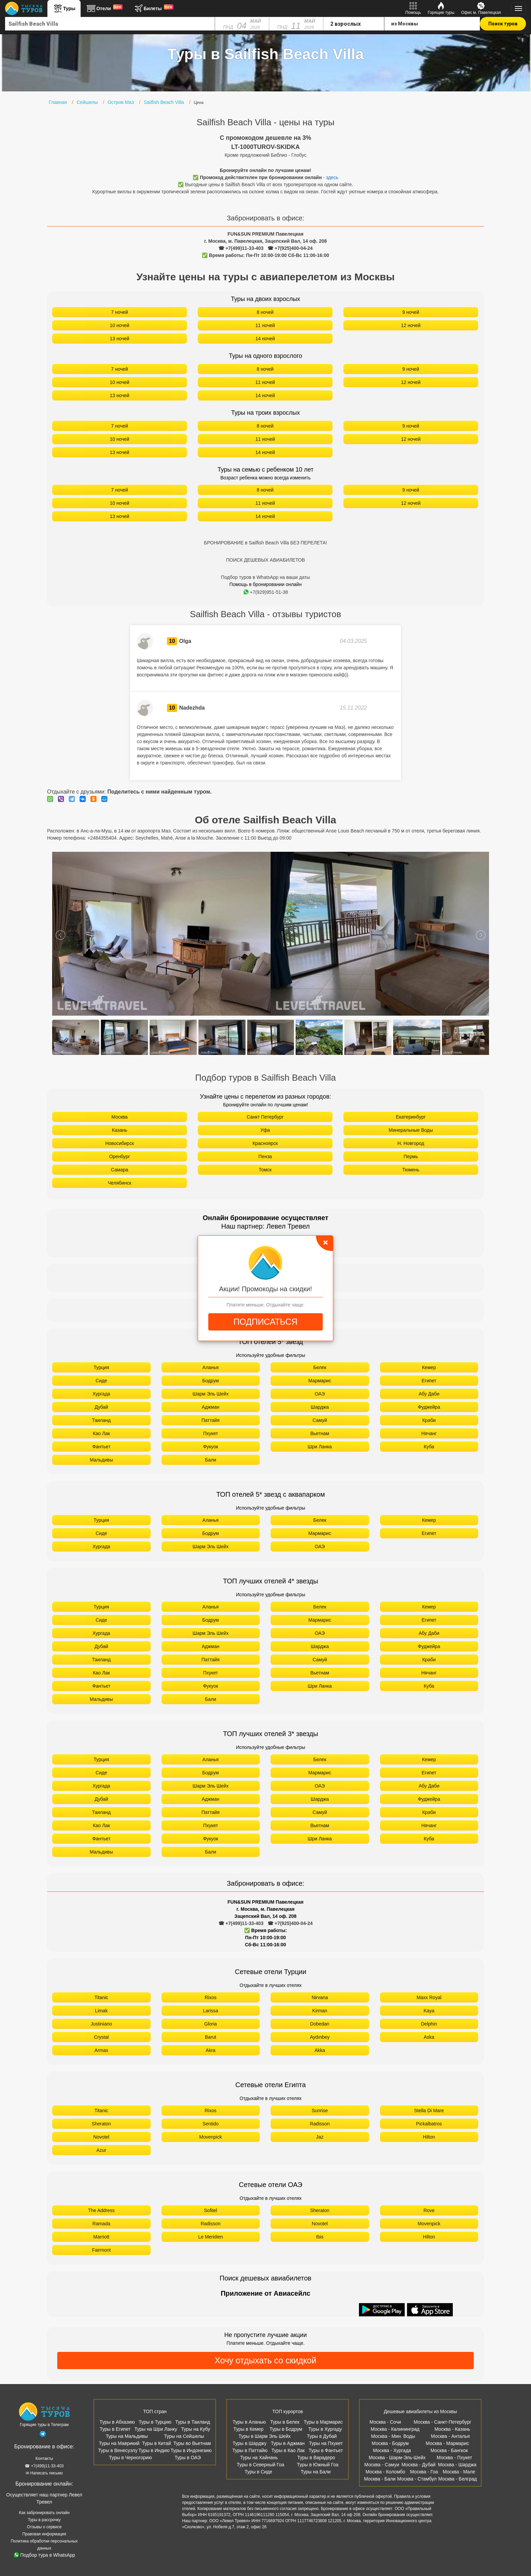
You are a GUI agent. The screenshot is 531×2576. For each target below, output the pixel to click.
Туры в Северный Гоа (260, 2464)
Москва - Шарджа (457, 2464)
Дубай (101, 1407)
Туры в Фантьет (326, 2450)
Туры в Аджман (288, 2443)
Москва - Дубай (419, 2464)
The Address (101, 2210)
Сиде (101, 1380)
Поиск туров (502, 23)
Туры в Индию (154, 2450)
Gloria (210, 2024)
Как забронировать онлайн (44, 2512)
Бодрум (210, 1380)
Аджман (210, 1407)
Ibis (319, 2236)
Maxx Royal (429, 1997)
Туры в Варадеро (316, 2457)
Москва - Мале (459, 2471)
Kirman (319, 2010)
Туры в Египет (115, 2429)
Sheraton (101, 2123)
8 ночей (265, 312)
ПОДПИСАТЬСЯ (265, 1321)
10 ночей (119, 325)
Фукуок (210, 1446)
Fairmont (101, 2250)
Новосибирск (119, 1143)
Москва (119, 1117)
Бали (210, 1460)
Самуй (320, 1420)
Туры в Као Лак (287, 2450)
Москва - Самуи (381, 2464)
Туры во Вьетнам (192, 2443)
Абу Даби (429, 1394)
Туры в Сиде (258, 2471)
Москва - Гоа (424, 2471)
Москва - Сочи (385, 2422)
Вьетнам (319, 1433)
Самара (119, 1169)
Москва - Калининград (394, 2429)
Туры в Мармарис (323, 2422)
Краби (429, 1420)
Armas (101, 2050)
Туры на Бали (316, 2471)
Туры (64, 8)
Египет (429, 1380)
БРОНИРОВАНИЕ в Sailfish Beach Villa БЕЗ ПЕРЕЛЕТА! (265, 542)
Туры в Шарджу (250, 2443)
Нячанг (429, 1433)
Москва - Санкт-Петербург (442, 2422)
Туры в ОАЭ (188, 2457)
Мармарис (320, 1380)
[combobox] (110, 23)
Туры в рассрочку (44, 2519)
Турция (101, 1367)
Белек (319, 1367)
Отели (104, 8)
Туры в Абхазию (117, 2422)
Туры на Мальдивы (127, 2436)
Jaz (319, 2137)
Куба (429, 1446)
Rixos (210, 1997)
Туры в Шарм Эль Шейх (264, 2436)
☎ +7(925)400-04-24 (290, 248)
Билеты (153, 8)
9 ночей (410, 312)
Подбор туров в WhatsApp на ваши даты (265, 577)
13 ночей (119, 338)
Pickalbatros (429, 2123)
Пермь (411, 1156)
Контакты (44, 2458)
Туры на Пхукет (326, 2443)
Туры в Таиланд (192, 2422)
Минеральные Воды (411, 1130)
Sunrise (320, 2110)
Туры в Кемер (248, 2429)
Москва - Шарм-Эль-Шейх (397, 2457)
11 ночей (265, 325)
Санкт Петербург (265, 1117)
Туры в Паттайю (250, 2450)
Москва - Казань (452, 2429)
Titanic (101, 1997)
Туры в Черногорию (130, 2457)
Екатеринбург (411, 1117)
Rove (428, 2210)
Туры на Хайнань (259, 2457)
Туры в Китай (156, 2443)
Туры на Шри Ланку (155, 2429)
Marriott (101, 2236)
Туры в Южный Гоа (318, 2464)
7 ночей (119, 312)
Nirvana (320, 1997)
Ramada (101, 2223)
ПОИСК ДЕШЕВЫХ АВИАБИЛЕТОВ (265, 560)
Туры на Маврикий (119, 2443)
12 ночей (411, 325)
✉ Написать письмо (44, 2473)
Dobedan (320, 2024)
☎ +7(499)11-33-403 (240, 248)
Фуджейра (429, 1407)
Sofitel (210, 2210)
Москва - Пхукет (454, 2457)
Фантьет (101, 1446)
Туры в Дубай (322, 2436)
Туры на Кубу (195, 2429)
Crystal (101, 2037)
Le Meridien (210, 2236)
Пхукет (210, 1433)
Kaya (429, 2010)
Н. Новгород (410, 1143)
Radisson (320, 2123)
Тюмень (411, 1169)
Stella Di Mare (429, 2110)
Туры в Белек (284, 2422)
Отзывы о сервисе (44, 2527)
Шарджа (320, 1407)
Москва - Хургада (392, 2450)
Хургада (101, 1394)
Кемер (429, 1367)
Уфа (265, 1130)
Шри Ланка (320, 1446)
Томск (265, 1169)
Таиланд (101, 1420)
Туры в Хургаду (325, 2429)
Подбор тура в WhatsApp (44, 2555)
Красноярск (265, 1143)
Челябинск (119, 1183)
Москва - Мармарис (447, 2443)
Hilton (429, 2137)
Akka (320, 2050)
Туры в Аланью (249, 2422)
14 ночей (265, 338)
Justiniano (101, 2024)
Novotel (101, 2137)
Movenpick (210, 2137)
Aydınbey (320, 2037)
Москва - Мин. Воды (393, 2436)
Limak (101, 2010)
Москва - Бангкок (449, 2450)
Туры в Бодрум (286, 2429)
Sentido (210, 2123)
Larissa (210, 2010)
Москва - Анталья (450, 2436)
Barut (210, 2037)
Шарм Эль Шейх (211, 1394)
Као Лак (101, 1433)
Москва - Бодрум (390, 2443)
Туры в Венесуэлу (117, 2450)
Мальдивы (101, 1460)
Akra (210, 2050)
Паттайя (210, 1420)
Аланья (211, 1367)
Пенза (265, 1156)
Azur (101, 2150)
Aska (429, 2037)
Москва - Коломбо (385, 2471)
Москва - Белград (457, 2479)
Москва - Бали (380, 2479)
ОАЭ (320, 1394)
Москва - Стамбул (417, 2479)
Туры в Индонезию (191, 2450)
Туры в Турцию (155, 2422)
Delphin (429, 2024)
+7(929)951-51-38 (265, 592)
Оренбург (119, 1156)
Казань (119, 1130)
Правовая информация (44, 2534)
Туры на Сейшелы (184, 2436)
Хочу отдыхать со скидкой (265, 2360)
